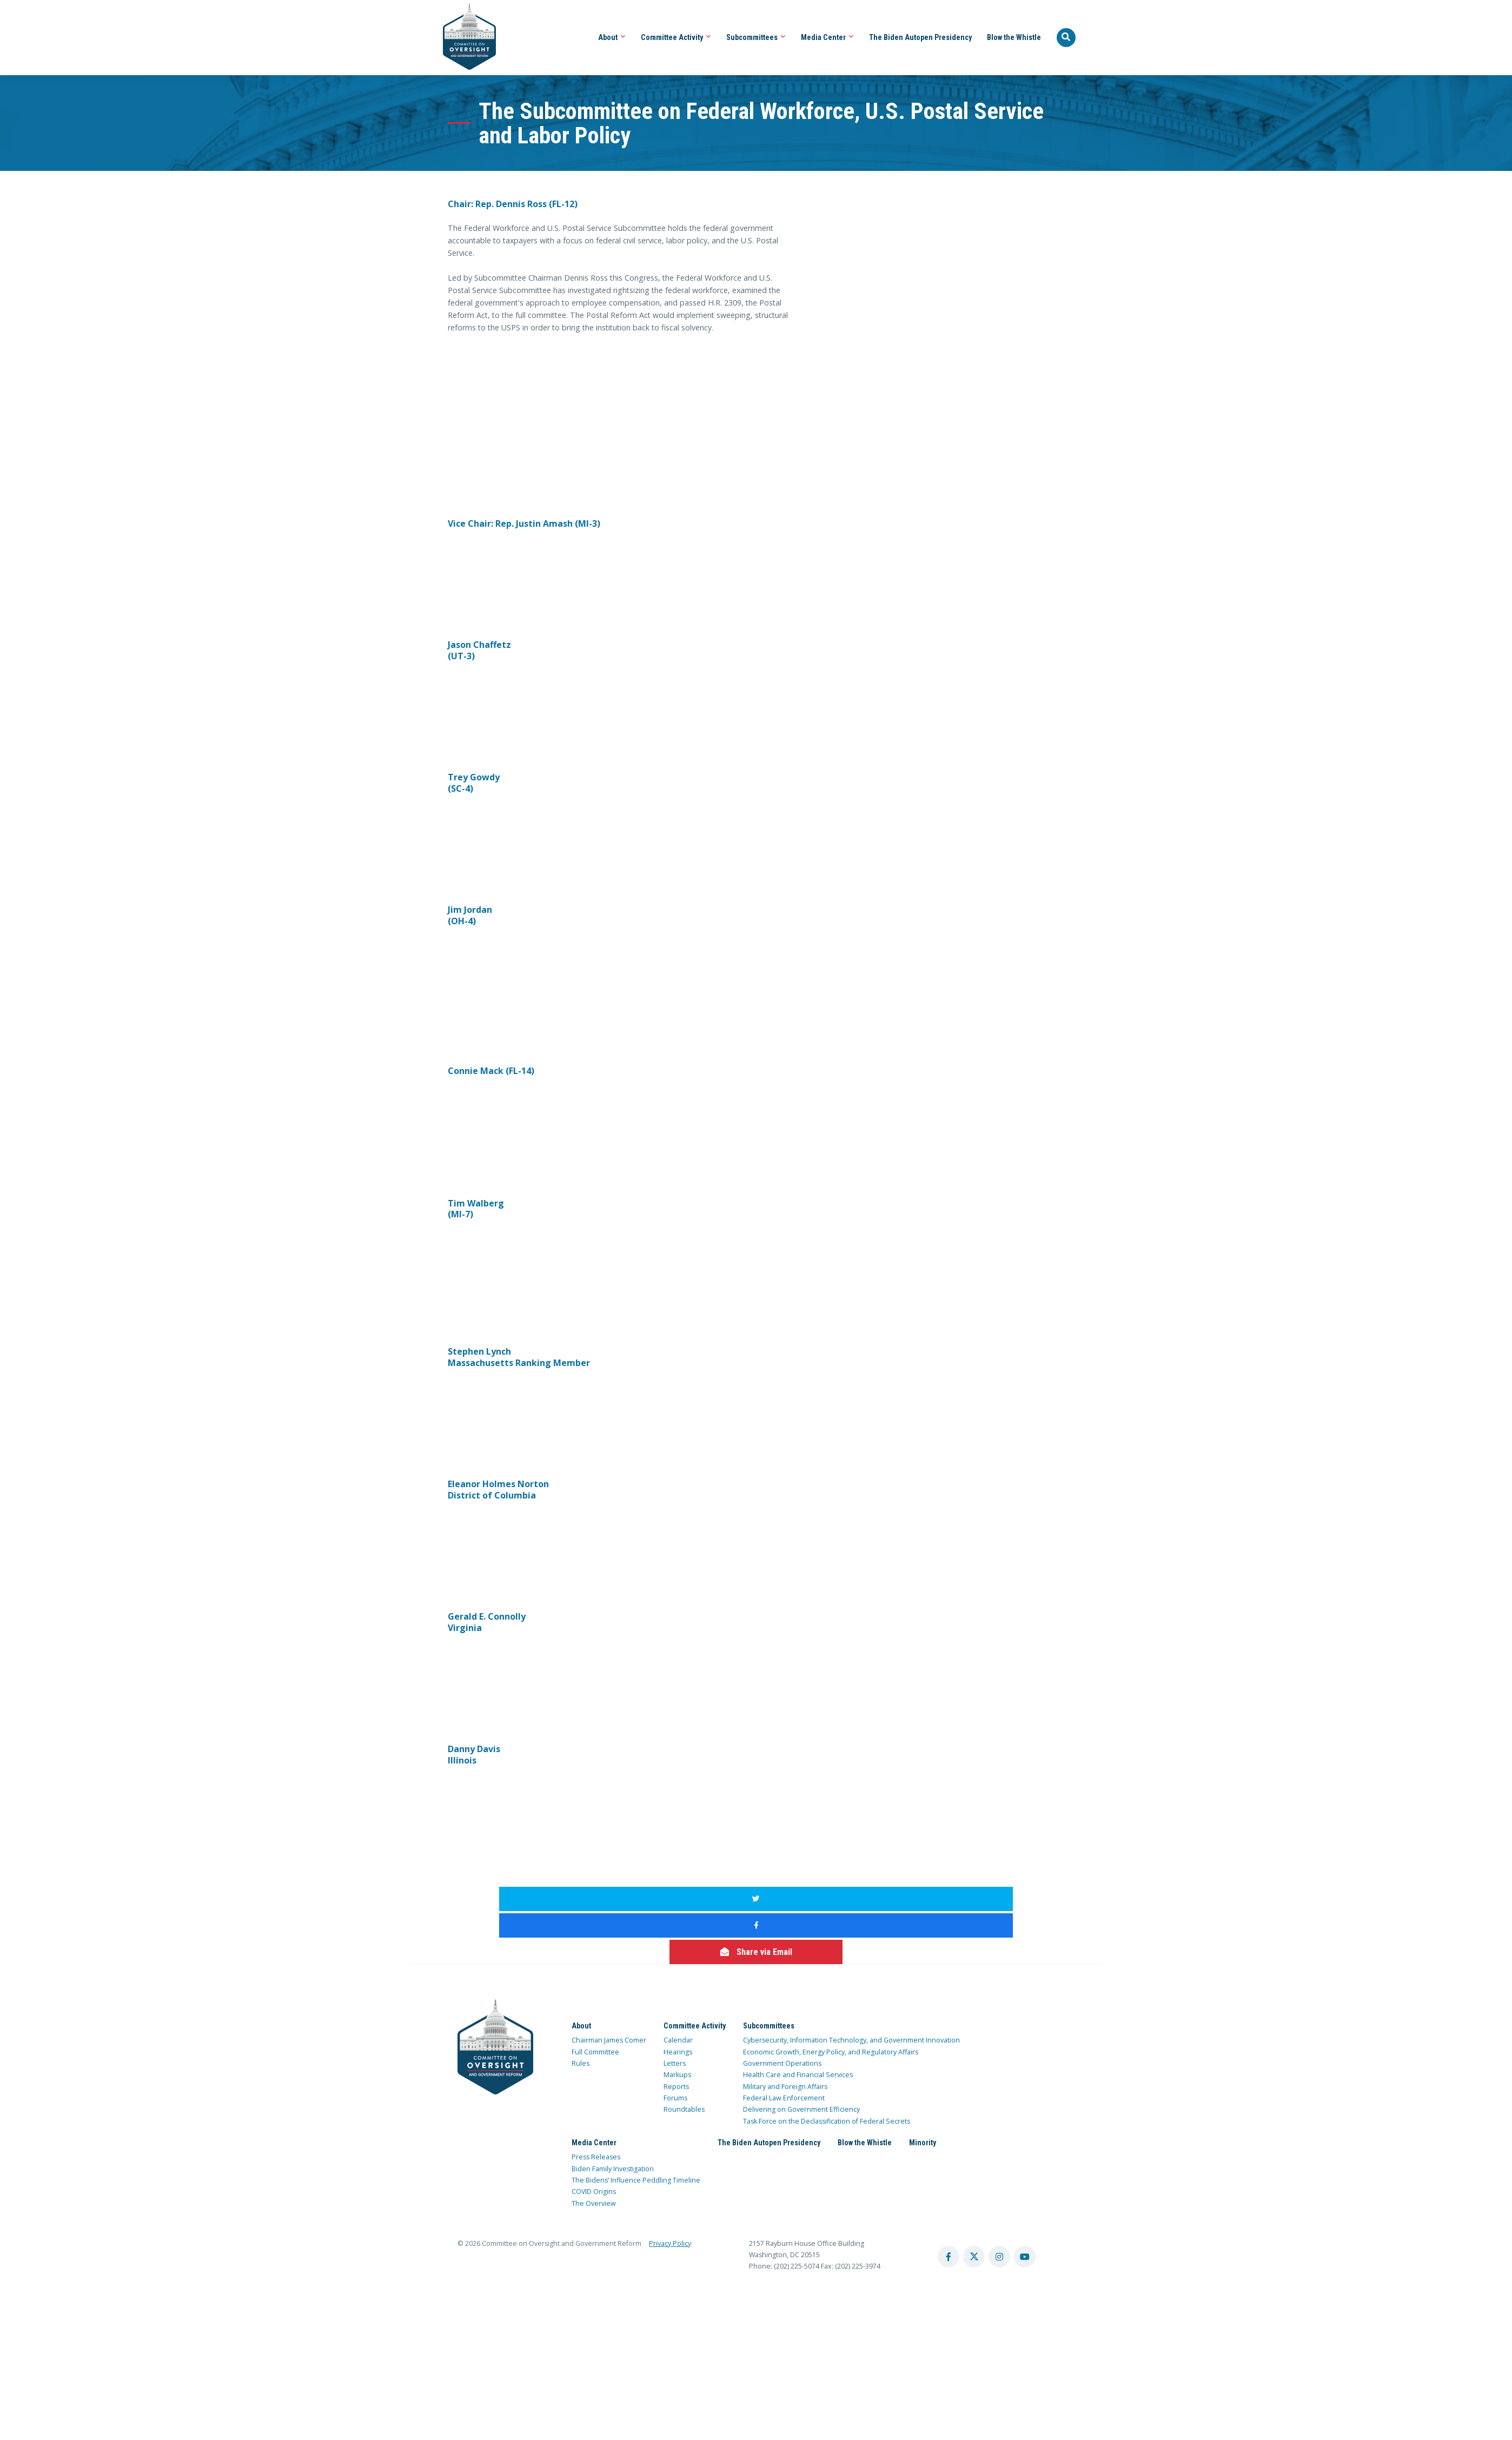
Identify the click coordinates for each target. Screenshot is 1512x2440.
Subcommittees (756, 37)
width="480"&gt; (529, 386)
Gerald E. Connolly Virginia (487, 1622)
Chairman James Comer (609, 1987)
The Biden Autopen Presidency (920, 37)
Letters (675, 2010)
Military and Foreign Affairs (785, 2033)
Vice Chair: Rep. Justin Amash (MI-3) (524, 523)
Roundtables (684, 2056)
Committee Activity (676, 37)
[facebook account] (948, 2203)
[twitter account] (974, 2203)
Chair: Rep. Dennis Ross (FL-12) (513, 204)
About (612, 37)
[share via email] (931, 1899)
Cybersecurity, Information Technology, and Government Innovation (851, 1987)
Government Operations (782, 2010)
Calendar (678, 1987)
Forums (675, 2045)
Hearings (678, 1999)
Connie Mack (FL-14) (491, 1071)
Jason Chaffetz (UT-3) (479, 650)
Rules (580, 2010)
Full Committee (595, 1999)
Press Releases (596, 2104)
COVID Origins (594, 2139)
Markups (677, 2022)
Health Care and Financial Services (798, 2022)
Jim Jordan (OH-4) (470, 915)
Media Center (827, 37)
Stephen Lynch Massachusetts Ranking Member (519, 1357)
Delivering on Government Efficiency (801, 2056)
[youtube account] (1025, 2203)
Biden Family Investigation (613, 2115)
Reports (676, 2033)
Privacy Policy (670, 2190)
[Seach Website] (1066, 38)
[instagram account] (999, 2203)
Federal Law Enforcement (784, 2045)
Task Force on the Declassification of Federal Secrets (826, 2068)
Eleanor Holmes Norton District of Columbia (498, 1489)
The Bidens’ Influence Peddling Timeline (636, 2127)
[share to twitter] (581, 1899)
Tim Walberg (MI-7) (476, 1209)
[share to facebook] (755, 1899)
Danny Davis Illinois (474, 1754)
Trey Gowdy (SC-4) (474, 782)
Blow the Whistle (1014, 37)
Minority (922, 2089)
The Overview (594, 2150)
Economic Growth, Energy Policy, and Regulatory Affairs (830, 1999)
